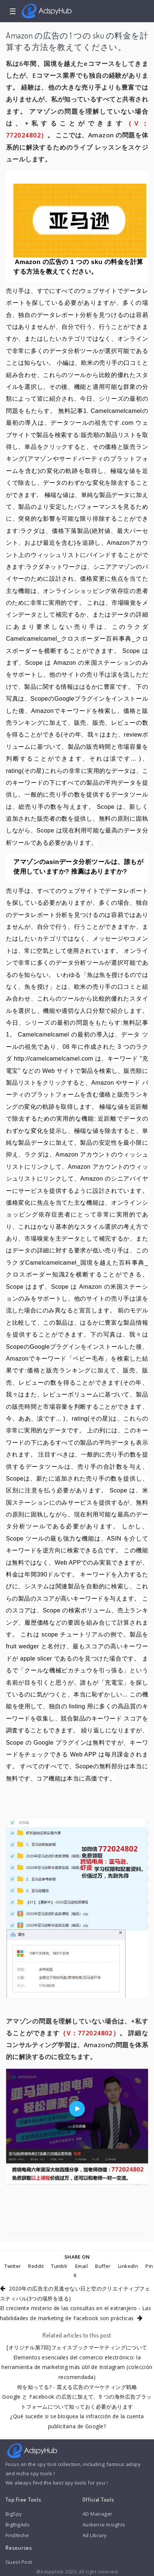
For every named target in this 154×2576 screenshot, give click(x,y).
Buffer (103, 2266)
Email (81, 2266)
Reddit (36, 2266)
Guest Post (19, 2562)
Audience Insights (104, 2524)
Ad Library (95, 2535)
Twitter (12, 2266)
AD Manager (97, 2513)
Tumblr (59, 2266)
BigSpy (14, 2513)
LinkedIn (128, 2266)
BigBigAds (18, 2524)
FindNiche (17, 2535)
